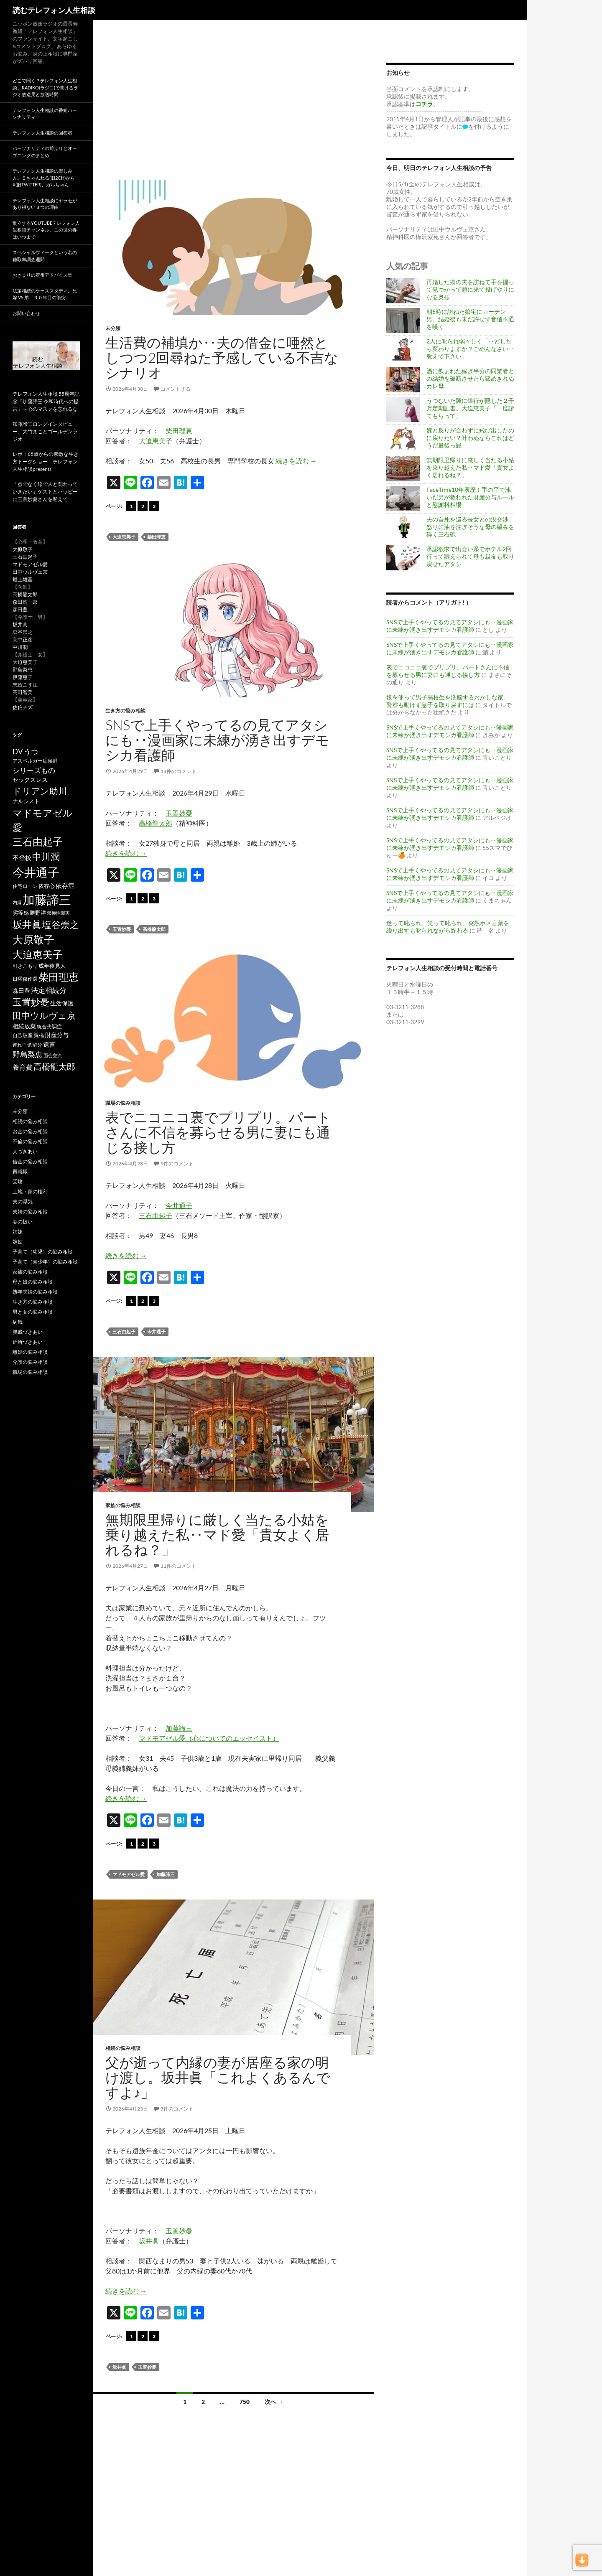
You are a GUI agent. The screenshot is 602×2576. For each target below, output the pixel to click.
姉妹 (18, 1231)
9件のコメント (177, 1163)
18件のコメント (178, 771)
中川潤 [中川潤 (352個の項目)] (46, 856)
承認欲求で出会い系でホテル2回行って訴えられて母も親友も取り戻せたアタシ (470, 556)
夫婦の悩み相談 (30, 1211)
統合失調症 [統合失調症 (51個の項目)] (49, 1026)
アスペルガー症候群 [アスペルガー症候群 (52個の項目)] (35, 761)
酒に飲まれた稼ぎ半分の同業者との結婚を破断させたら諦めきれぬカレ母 (470, 378)
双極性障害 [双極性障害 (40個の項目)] (58, 912)
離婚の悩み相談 (30, 1352)
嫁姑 (18, 1241)
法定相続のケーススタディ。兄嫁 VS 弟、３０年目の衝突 (45, 294)
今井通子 (179, 1205)
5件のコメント (177, 2109)
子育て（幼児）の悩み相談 (43, 1252)
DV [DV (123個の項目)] (18, 751)
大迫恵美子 (155, 441)
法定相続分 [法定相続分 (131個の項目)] (48, 990)
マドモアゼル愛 (128, 1874)
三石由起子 (155, 1215)
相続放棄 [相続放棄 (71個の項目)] (24, 1026)
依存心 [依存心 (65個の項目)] (46, 885)
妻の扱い (23, 1221)
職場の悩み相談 (122, 1103)
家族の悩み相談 (122, 1505)
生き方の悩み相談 (125, 710)
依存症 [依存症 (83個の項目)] (65, 885)
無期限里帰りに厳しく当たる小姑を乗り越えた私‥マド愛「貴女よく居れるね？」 (217, 1534)
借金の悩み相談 (30, 1161)
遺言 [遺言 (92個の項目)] (49, 1044)
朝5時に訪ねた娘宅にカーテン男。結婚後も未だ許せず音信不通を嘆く (470, 319)
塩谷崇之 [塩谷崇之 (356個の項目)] (60, 924)
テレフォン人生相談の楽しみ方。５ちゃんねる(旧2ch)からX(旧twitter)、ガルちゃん (44, 177)
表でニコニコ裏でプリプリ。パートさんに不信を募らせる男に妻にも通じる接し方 (218, 1132)
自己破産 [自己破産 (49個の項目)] (23, 1035)
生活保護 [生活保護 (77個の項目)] (62, 1003)
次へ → (274, 2401)
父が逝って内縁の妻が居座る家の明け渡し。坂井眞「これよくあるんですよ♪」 (217, 2077)
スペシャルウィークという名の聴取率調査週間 (45, 255)
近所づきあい (28, 1342)
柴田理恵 (179, 431)
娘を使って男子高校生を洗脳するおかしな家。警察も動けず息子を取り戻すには (447, 701)
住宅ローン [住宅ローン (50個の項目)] (25, 886)
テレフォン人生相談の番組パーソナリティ (45, 113)
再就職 (20, 1171)
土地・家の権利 (30, 1191)
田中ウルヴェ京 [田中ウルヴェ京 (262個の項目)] (44, 1015)
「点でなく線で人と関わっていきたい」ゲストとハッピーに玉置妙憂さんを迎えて (45, 491)
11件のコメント (178, 1566)
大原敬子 (23, 549)
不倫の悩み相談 (30, 1141)
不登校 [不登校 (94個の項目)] (22, 857)
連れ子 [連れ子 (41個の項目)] (19, 1045)
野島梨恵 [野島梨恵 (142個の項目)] (28, 1054)
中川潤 (20, 647)
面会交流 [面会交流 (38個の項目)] (52, 1055)
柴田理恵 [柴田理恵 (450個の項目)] (58, 977)
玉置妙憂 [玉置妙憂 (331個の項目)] (31, 1001)
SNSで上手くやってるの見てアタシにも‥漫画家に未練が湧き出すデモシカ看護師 (217, 739)
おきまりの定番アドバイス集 (42, 274)
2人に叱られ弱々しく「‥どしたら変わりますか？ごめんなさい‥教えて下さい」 (470, 349)
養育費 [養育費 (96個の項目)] (23, 1067)
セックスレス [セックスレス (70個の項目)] (30, 779)
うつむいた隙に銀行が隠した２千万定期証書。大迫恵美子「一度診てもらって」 (470, 408)
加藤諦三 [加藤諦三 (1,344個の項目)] (47, 899)
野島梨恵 (23, 669)
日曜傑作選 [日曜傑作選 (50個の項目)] (25, 979)
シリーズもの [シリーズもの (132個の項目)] (34, 770)
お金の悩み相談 (30, 1131)
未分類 (112, 328)
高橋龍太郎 (155, 823)
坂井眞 (149, 2241)
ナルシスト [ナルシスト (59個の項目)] (26, 801)
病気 (18, 1322)
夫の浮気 (23, 1201)
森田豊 (20, 609)
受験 (18, 1181)
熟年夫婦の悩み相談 (35, 1292)
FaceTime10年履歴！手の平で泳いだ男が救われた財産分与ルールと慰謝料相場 (470, 497)
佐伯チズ (23, 707)
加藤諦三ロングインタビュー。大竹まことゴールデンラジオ (45, 431)
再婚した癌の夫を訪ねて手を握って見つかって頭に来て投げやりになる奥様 (470, 289)
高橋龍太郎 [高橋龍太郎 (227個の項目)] (54, 1066)
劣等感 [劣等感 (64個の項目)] (21, 912)
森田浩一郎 (25, 602)
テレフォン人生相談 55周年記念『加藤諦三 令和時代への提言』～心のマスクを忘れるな (46, 401)
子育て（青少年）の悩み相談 (45, 1262)
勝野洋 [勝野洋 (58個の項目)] (38, 912)
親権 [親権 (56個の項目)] (38, 1035)
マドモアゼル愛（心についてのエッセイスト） (209, 1738)
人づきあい (25, 1151)
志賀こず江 (25, 685)
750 (245, 2401)
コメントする (176, 389)
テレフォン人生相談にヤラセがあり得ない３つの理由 (45, 204)
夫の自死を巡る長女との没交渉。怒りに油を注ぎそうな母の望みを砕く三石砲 (470, 527)
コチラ (424, 103)
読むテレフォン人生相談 (54, 10)
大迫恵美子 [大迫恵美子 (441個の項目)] (38, 954)
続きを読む (296, 461)
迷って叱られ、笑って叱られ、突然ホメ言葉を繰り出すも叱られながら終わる (447, 926)
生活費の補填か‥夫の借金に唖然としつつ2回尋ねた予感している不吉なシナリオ (221, 357)
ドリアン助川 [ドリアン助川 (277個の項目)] (40, 791)
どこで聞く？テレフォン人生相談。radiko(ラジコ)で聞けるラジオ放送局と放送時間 (45, 87)
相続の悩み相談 (122, 2048)
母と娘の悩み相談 (33, 1282)
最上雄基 (23, 579)
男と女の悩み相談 (33, 1312)
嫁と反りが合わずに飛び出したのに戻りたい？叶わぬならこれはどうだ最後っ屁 (470, 438)
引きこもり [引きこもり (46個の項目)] (25, 966)
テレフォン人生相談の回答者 (42, 132)
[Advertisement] (233, 108)
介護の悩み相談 (30, 1362)
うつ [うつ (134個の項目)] (31, 751)
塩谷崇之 (23, 632)
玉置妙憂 (179, 813)
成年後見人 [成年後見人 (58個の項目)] (52, 965)
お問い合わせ (26, 313)
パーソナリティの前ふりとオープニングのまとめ (45, 151)
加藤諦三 (179, 1728)
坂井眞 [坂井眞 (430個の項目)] (27, 924)
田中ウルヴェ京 (30, 572)
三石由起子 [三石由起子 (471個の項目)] (38, 841)
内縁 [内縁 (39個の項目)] (17, 902)
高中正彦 (23, 639)
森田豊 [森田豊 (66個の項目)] (21, 990)
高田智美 (23, 692)
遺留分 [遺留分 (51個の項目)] (34, 1045)
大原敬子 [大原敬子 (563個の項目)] (33, 939)
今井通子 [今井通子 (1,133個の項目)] (36, 872)
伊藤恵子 (23, 677)
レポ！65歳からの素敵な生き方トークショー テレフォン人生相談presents (46, 461)
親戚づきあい (28, 1332)
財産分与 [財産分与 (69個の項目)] (57, 1034)
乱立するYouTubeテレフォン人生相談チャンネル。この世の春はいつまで (46, 229)
